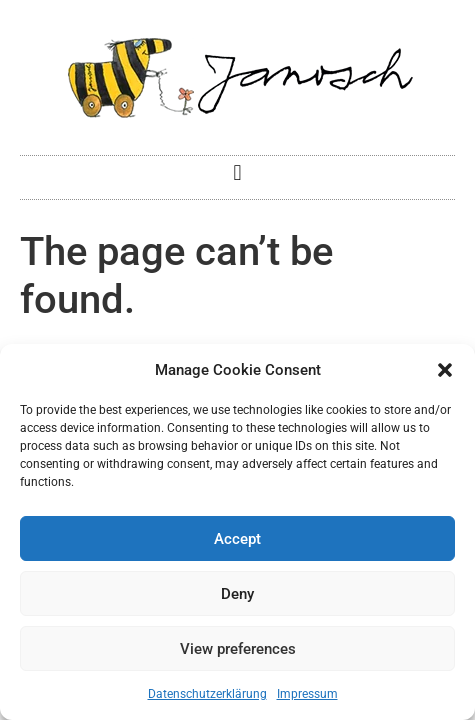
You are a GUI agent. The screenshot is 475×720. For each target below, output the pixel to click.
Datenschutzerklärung (207, 694)
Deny (237, 594)
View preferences (238, 649)
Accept (237, 539)
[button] (445, 370)
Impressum (307, 694)
